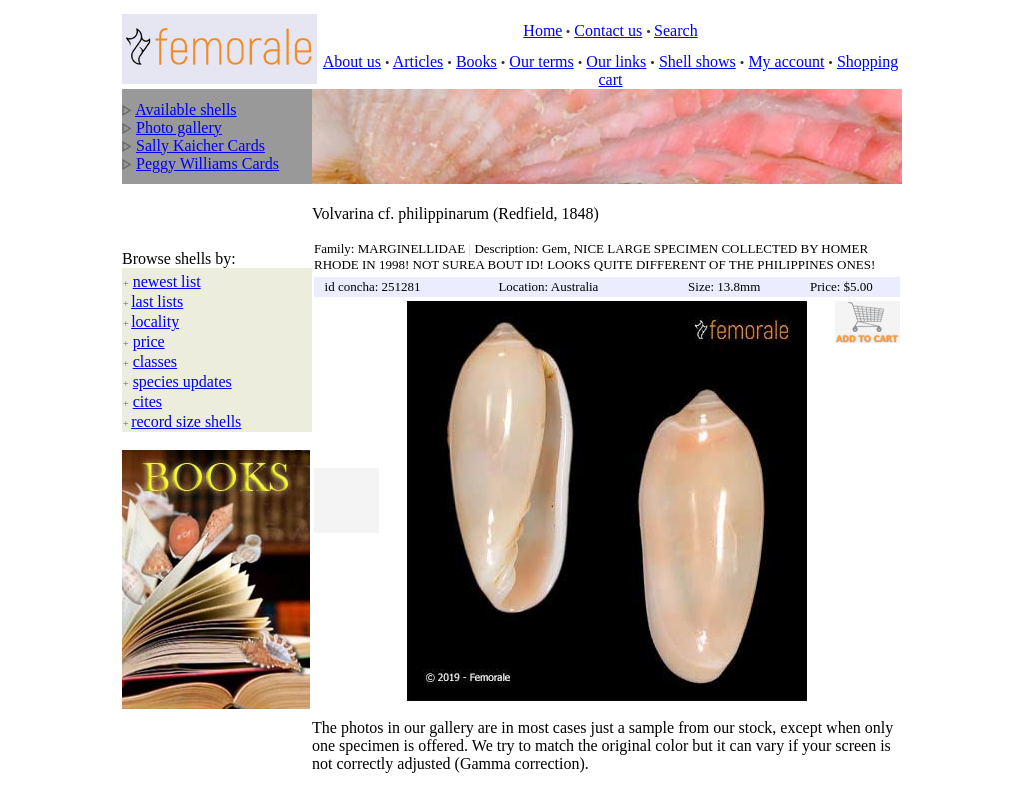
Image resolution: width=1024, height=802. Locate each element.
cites (147, 381)
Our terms (541, 61)
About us (352, 61)
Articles (418, 61)
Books (476, 61)
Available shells (185, 109)
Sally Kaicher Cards (200, 145)
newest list (167, 261)
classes (155, 341)
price (149, 321)
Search (676, 30)
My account (786, 61)
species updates (182, 361)
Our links (616, 61)
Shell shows (697, 61)
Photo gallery (179, 127)
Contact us (608, 30)
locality (155, 301)
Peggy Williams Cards (207, 163)
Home (542, 30)
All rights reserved (262, 773)
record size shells (186, 401)
